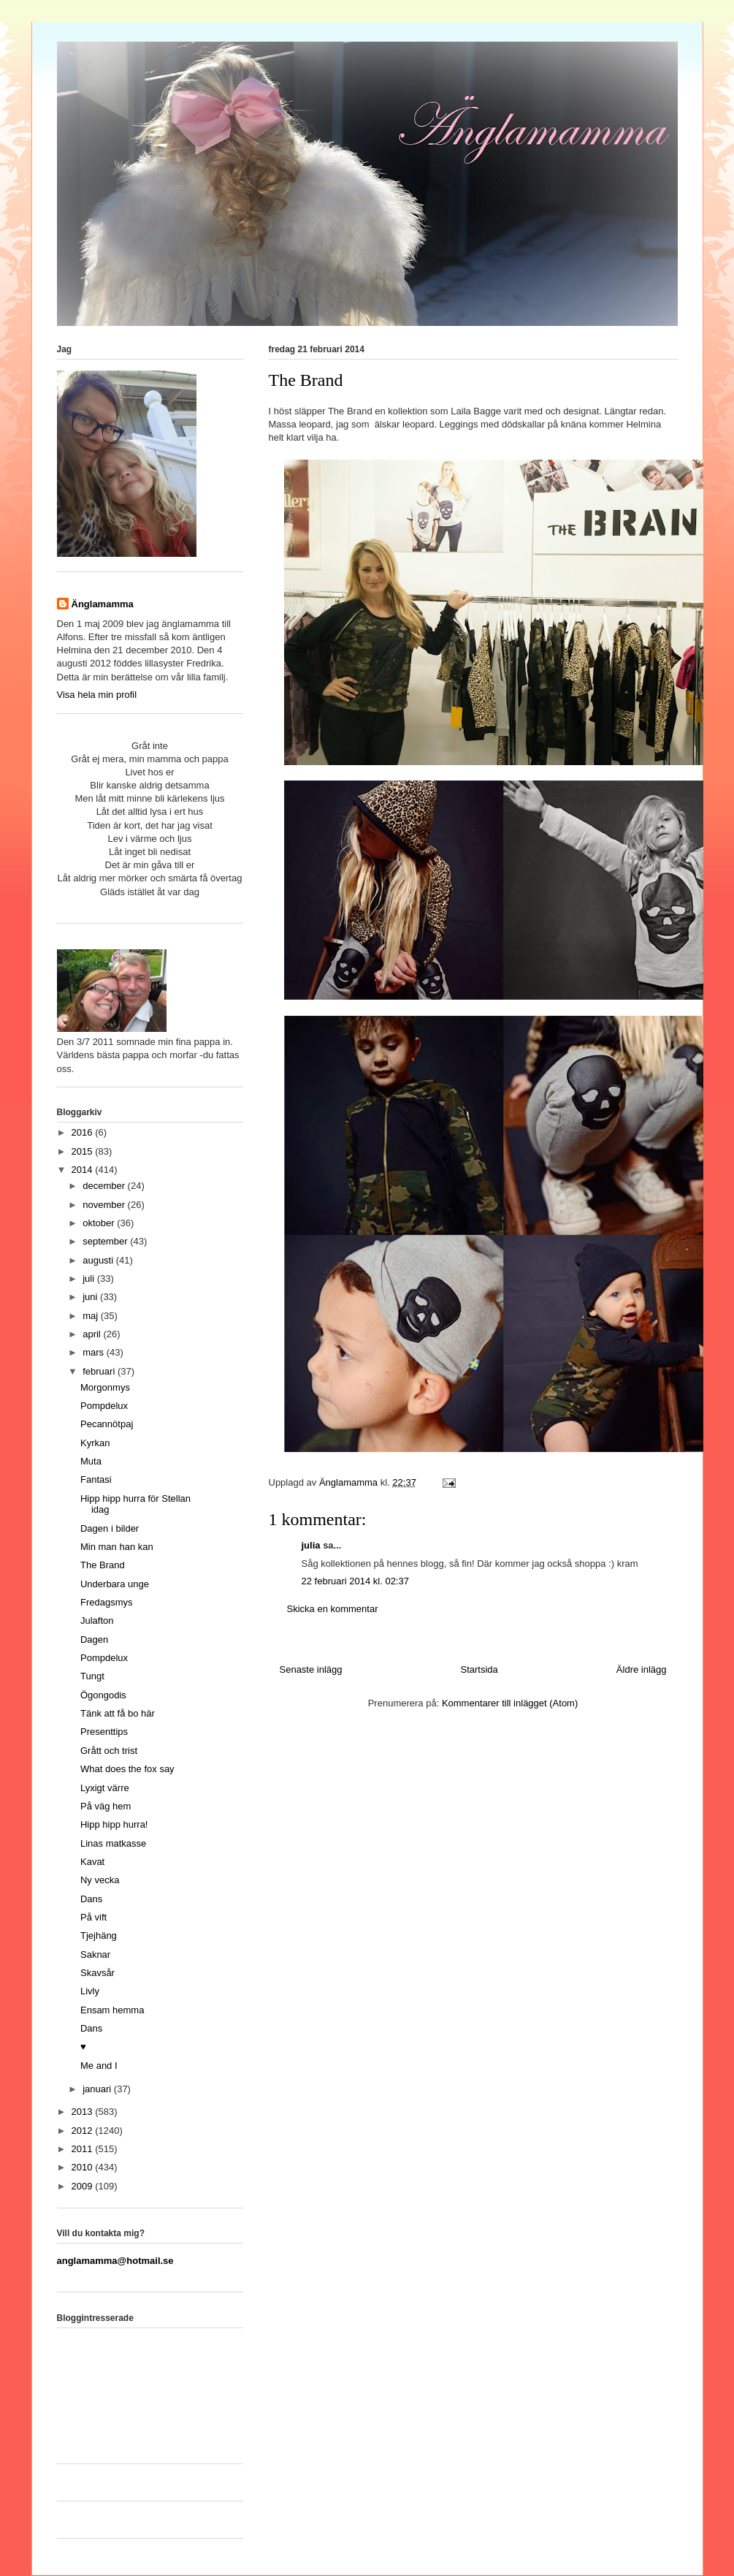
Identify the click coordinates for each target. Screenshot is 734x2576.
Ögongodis (103, 1695)
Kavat (92, 1861)
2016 (84, 1132)
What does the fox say (127, 1768)
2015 (84, 1151)
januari (98, 2088)
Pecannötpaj (106, 1423)
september (106, 1241)
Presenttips (104, 1731)
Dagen (94, 1639)
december (105, 1185)
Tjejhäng (98, 1935)
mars (95, 1352)
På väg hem (105, 1806)
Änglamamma (103, 604)
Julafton (97, 1620)
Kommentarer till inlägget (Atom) (510, 1703)
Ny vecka (99, 1879)
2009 (84, 2186)
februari (100, 1371)
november (105, 1204)
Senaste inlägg (311, 1669)
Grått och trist (108, 1750)
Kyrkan (95, 1442)
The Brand (102, 1564)
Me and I (99, 2065)
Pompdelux (104, 1405)
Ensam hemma (112, 2010)
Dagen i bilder (109, 1528)
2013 (84, 2111)
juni (91, 1296)
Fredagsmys (106, 1602)
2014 (84, 1169)
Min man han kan (116, 1546)
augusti (99, 1260)
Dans (91, 1898)
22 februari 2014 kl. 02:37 (355, 1581)
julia (311, 1545)
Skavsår (97, 1972)
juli (90, 1278)
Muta (91, 1461)
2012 (84, 2130)
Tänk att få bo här (117, 1713)
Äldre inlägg (641, 1669)
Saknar (95, 1954)
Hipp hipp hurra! (114, 1824)
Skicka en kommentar (332, 1608)
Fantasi (96, 1479)
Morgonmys (105, 1387)
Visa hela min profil (97, 694)
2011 (84, 2148)
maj (92, 1315)
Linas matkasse (113, 1843)
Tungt (92, 1676)
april (93, 1334)
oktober (100, 1222)
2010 (84, 2167)
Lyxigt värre (104, 1787)
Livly (89, 1991)
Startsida (479, 1669)
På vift (93, 1917)
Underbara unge (114, 1583)
